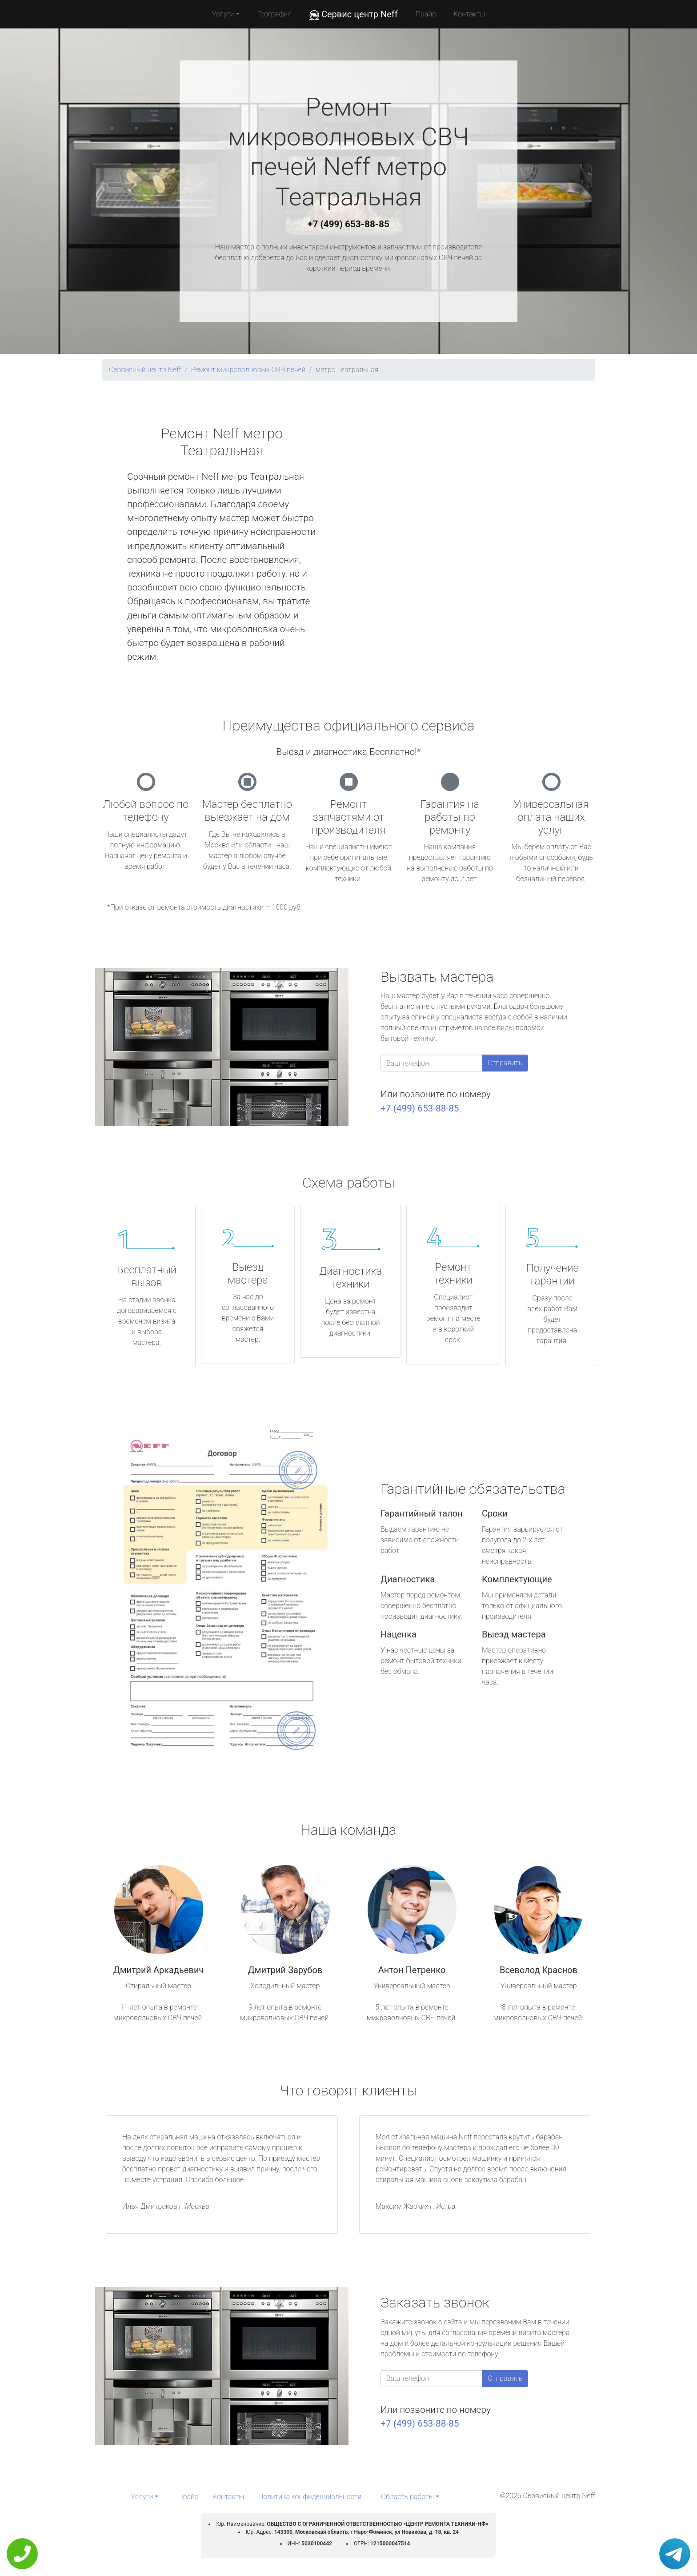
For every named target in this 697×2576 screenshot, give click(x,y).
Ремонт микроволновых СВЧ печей (248, 369)
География (274, 14)
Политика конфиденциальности (309, 2496)
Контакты (469, 14)
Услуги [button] (223, 14)
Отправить (505, 1063)
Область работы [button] (407, 2496)
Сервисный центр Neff (145, 369)
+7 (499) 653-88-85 (348, 224)
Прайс (426, 14)
